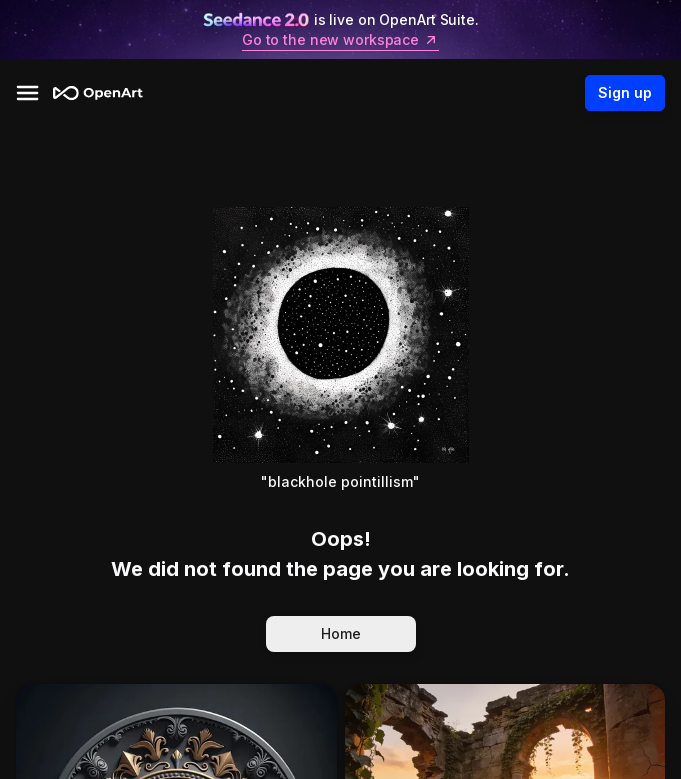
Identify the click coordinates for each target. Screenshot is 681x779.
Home (341, 634)
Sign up (625, 93)
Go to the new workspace (340, 40)
